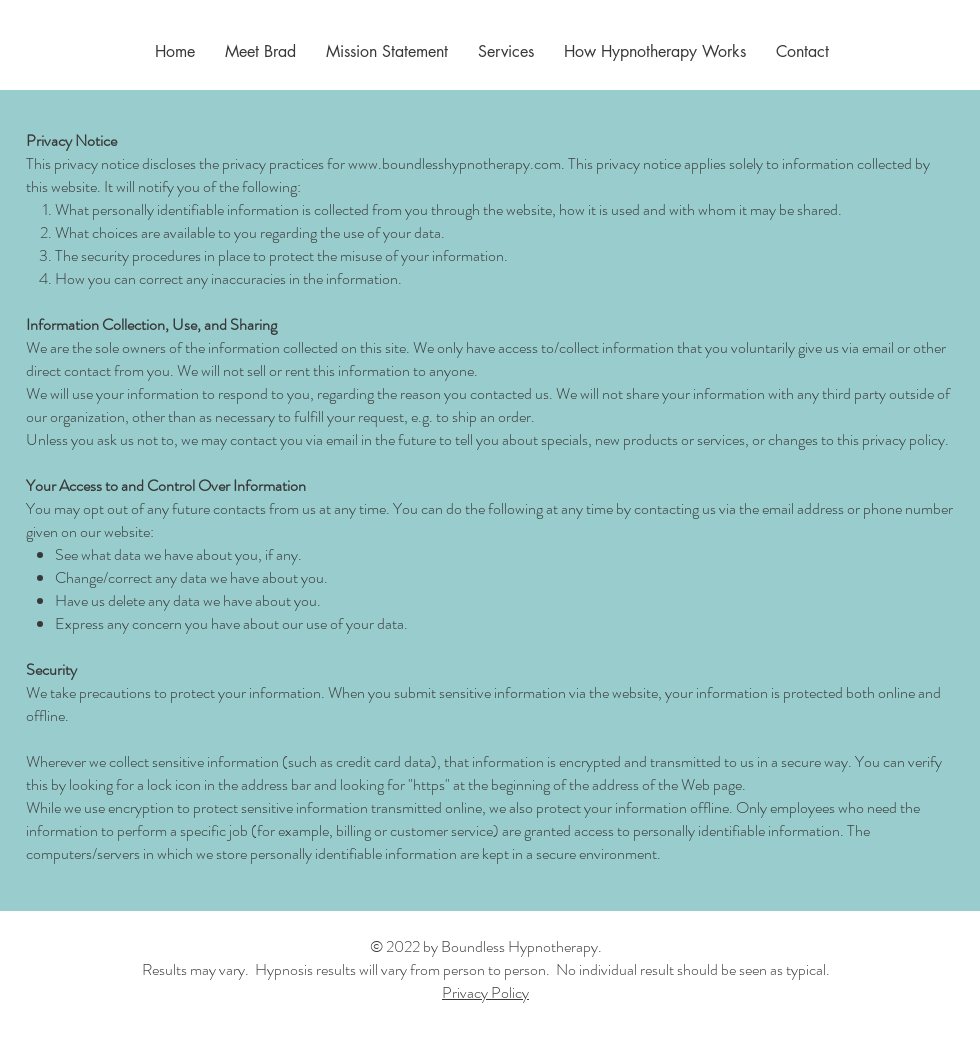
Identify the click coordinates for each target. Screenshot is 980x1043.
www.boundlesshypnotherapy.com (454, 163)
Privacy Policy (485, 992)
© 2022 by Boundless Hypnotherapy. (486, 946)
